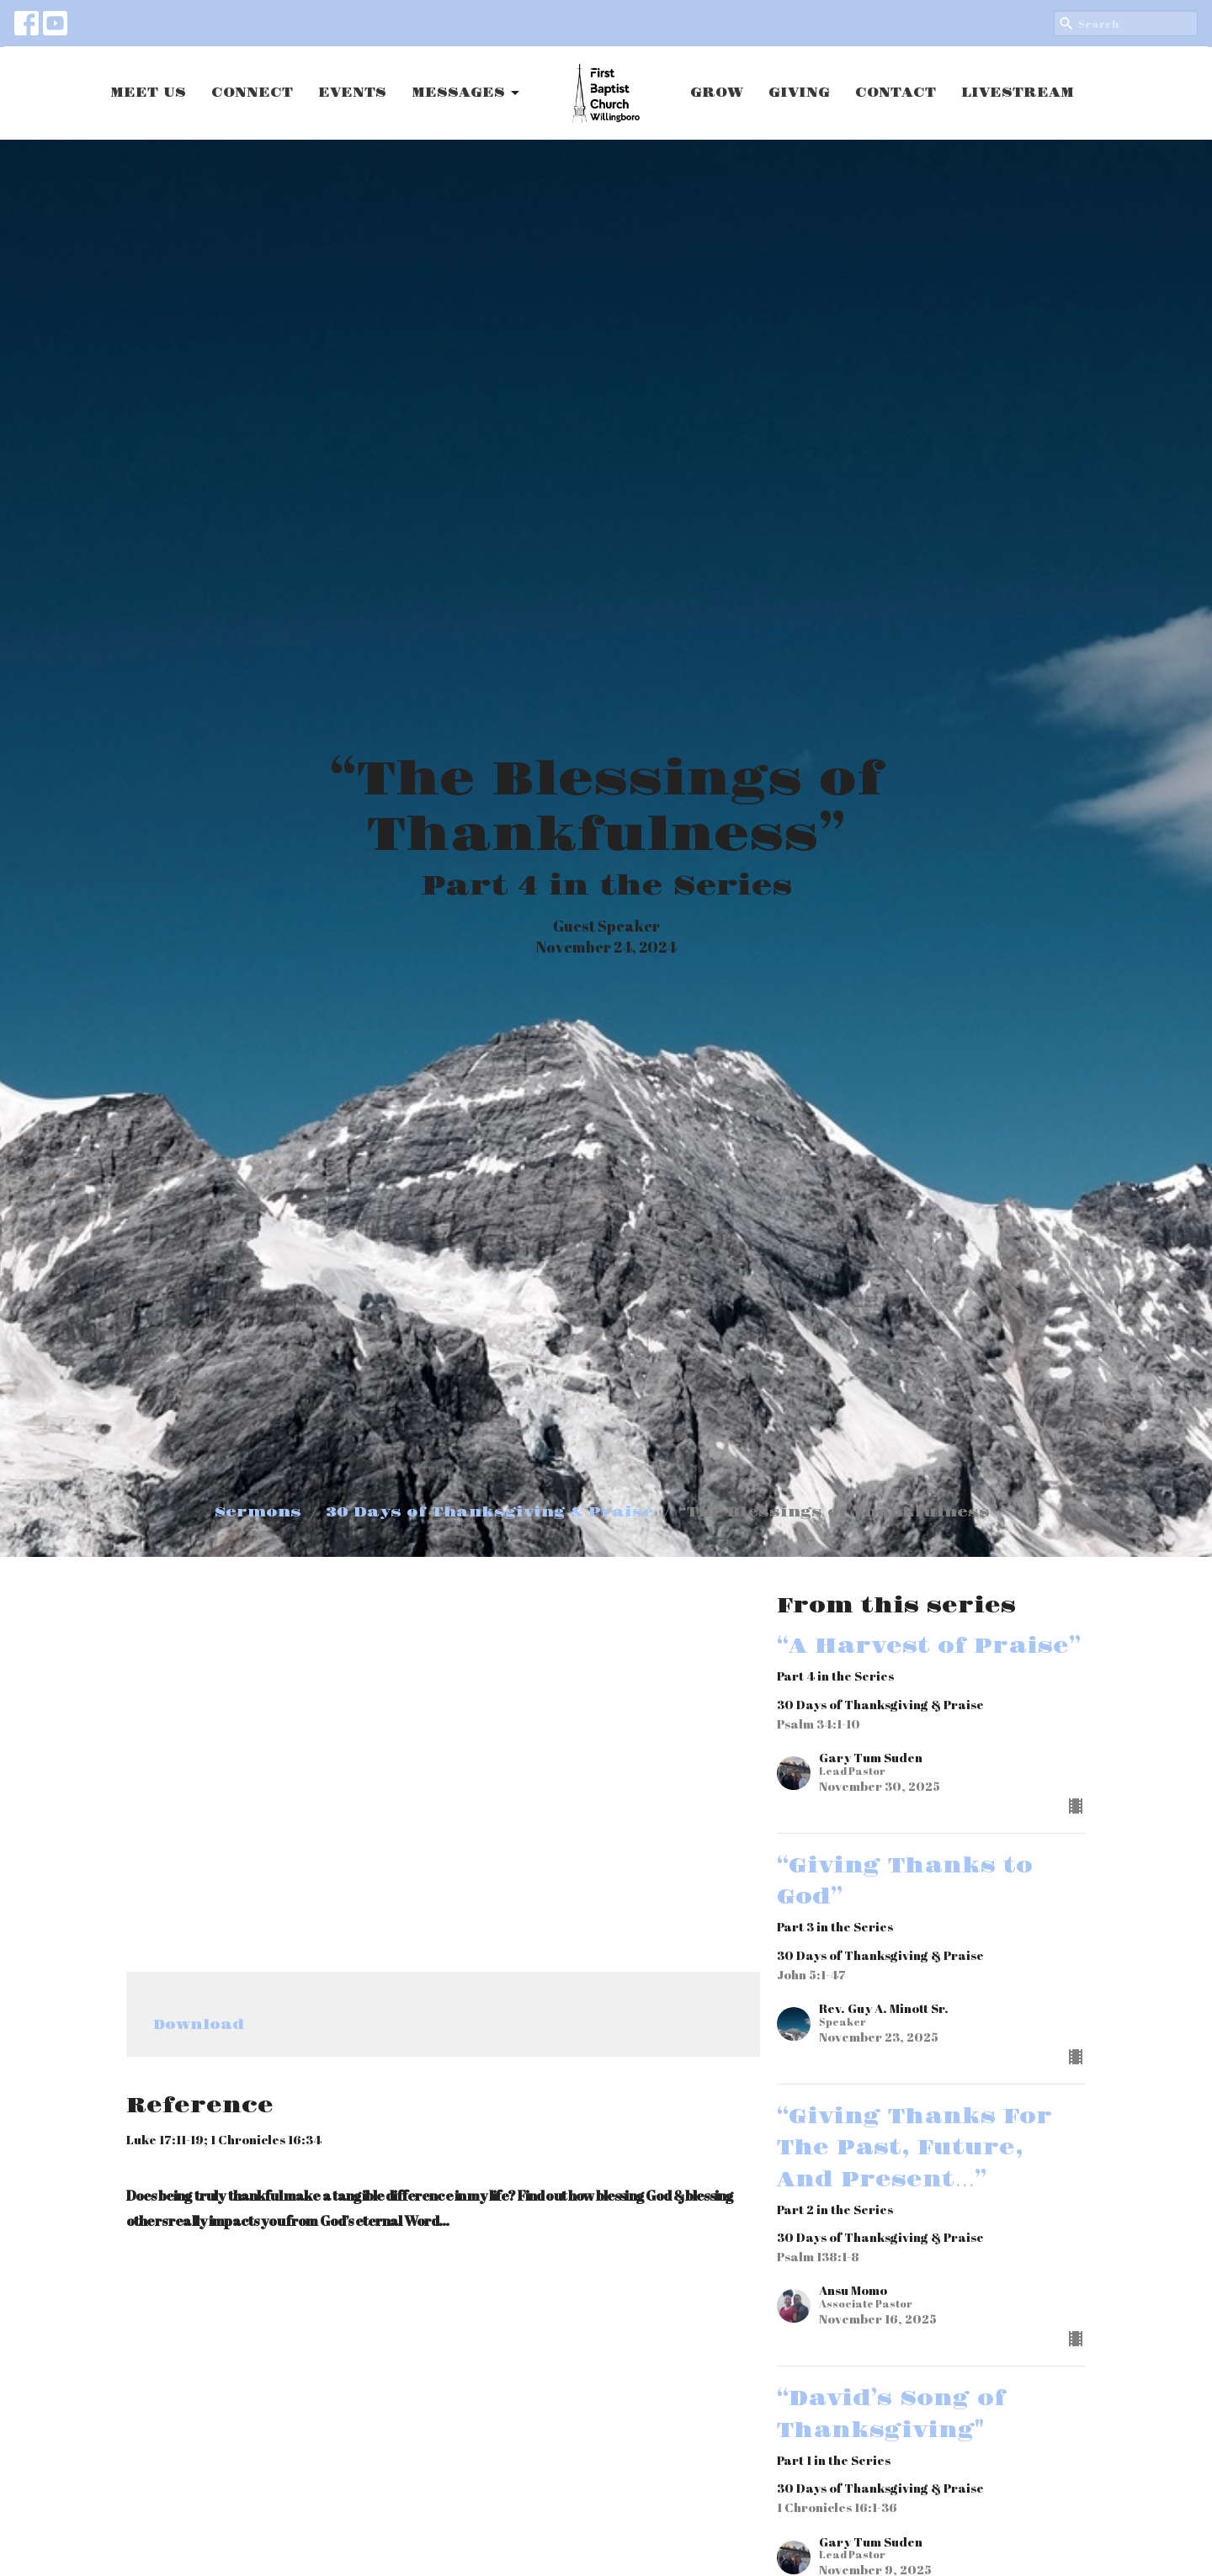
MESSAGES (467, 93)
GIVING (799, 93)
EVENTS (352, 93)
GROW (716, 93)
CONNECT (252, 93)
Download (198, 2025)
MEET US (148, 93)
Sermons (258, 1512)
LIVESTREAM (1017, 93)
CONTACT (895, 93)
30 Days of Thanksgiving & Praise (490, 1512)
